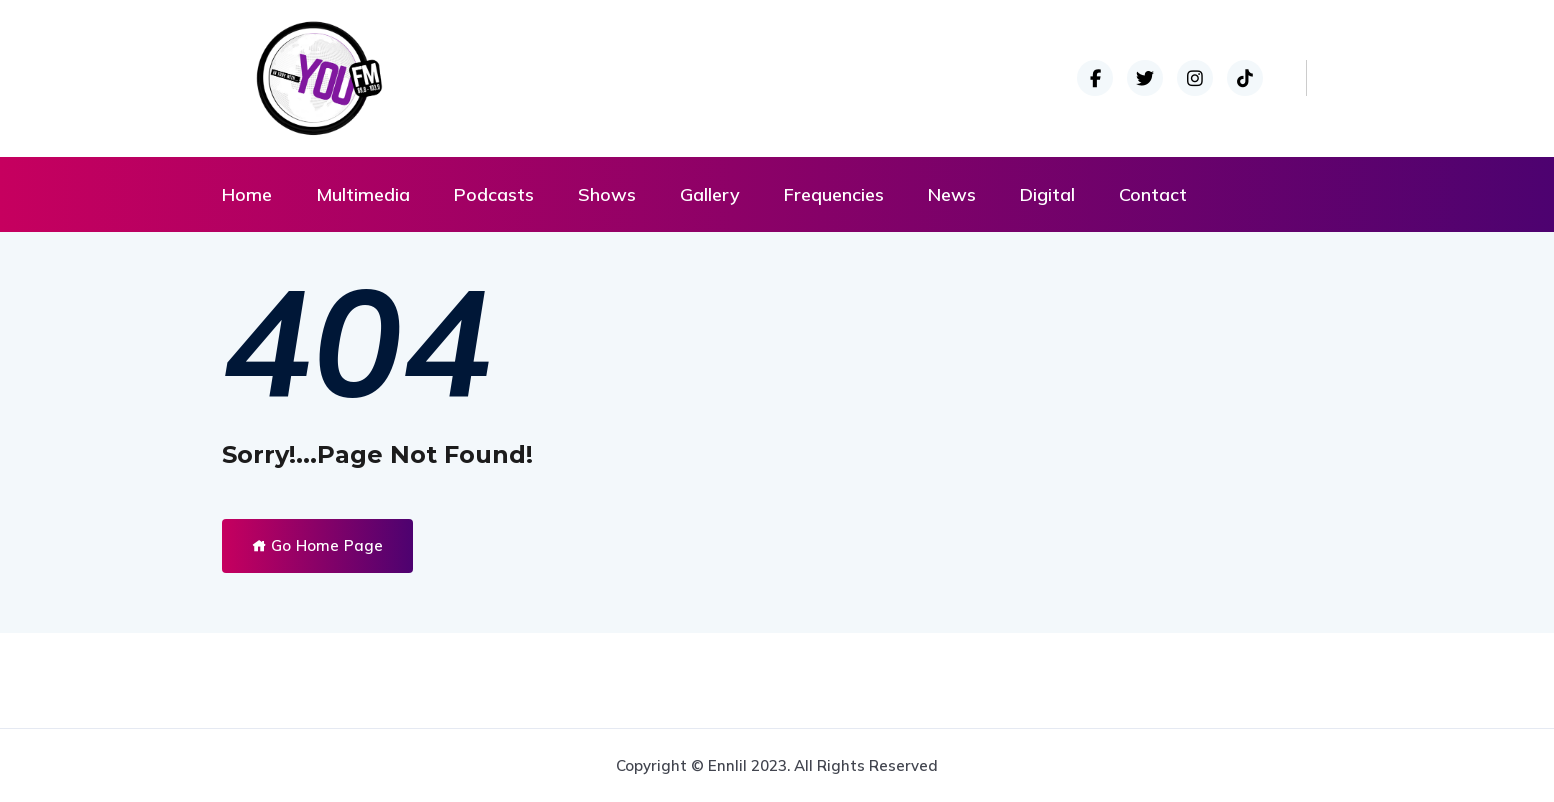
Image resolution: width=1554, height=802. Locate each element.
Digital (1047, 194)
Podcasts (494, 194)
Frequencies (834, 194)
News (952, 194)
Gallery (710, 194)
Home (247, 194)
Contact (1153, 194)
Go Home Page (317, 545)
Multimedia (363, 194)
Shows (607, 194)
